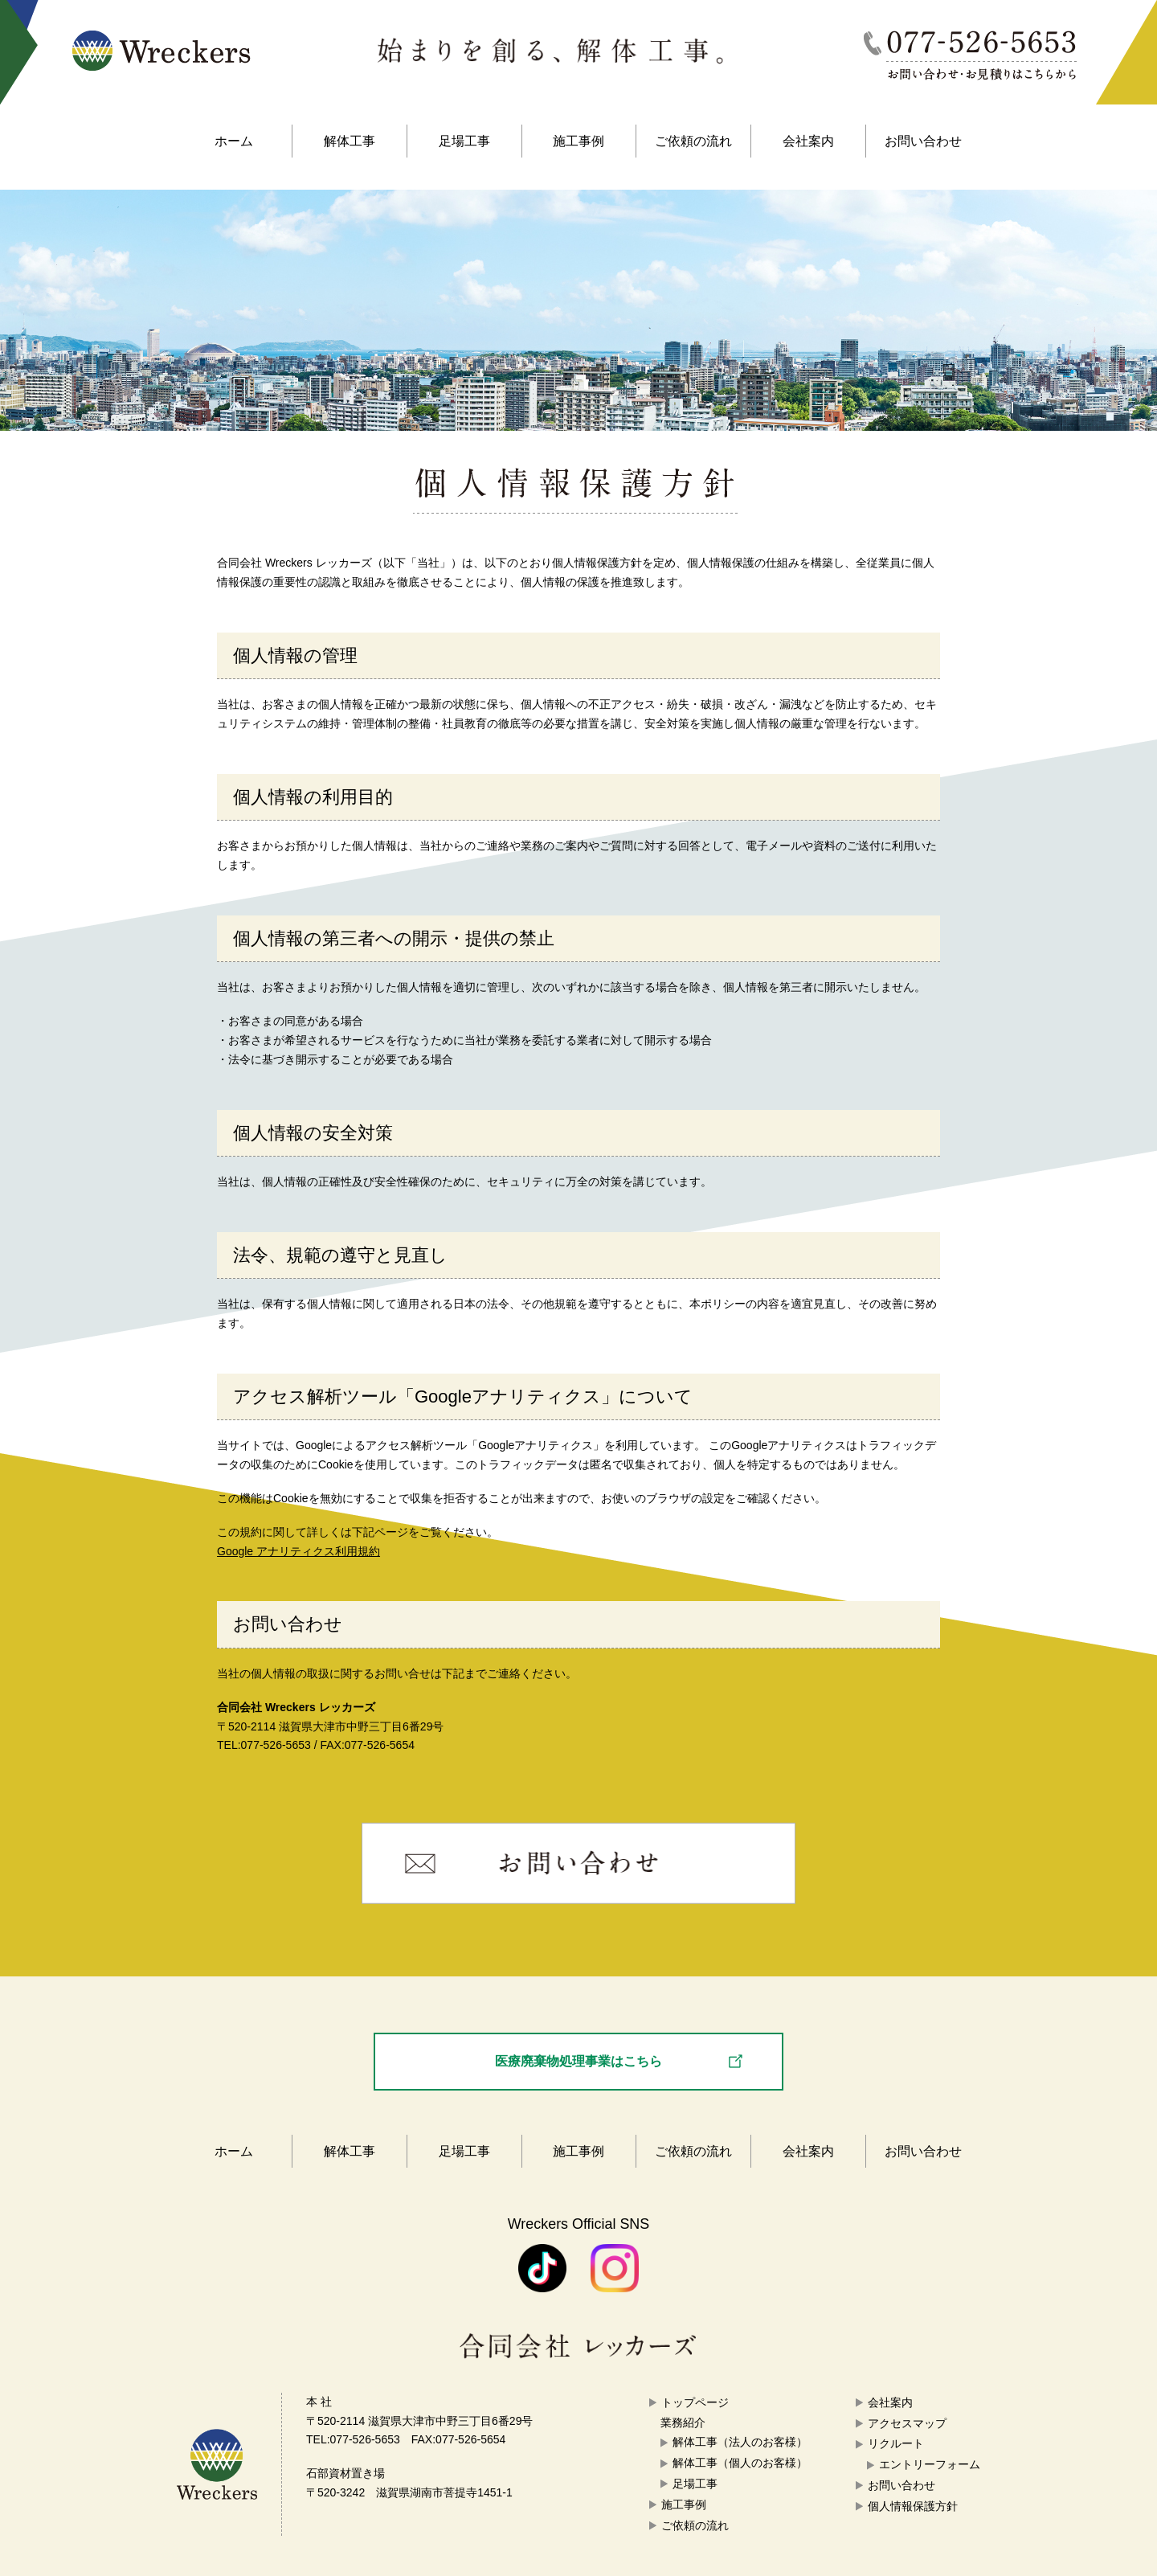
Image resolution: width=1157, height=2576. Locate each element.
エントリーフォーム (929, 2464)
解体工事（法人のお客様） (740, 2441)
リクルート (896, 2443)
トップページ (695, 2402)
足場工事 (464, 141)
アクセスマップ (907, 2423)
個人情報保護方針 (913, 2506)
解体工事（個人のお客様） (740, 2462)
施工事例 (578, 141)
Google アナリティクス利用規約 (298, 1551)
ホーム (234, 141)
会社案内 (808, 141)
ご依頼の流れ (693, 141)
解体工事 (349, 141)
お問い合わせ (923, 141)
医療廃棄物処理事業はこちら (578, 2061)
